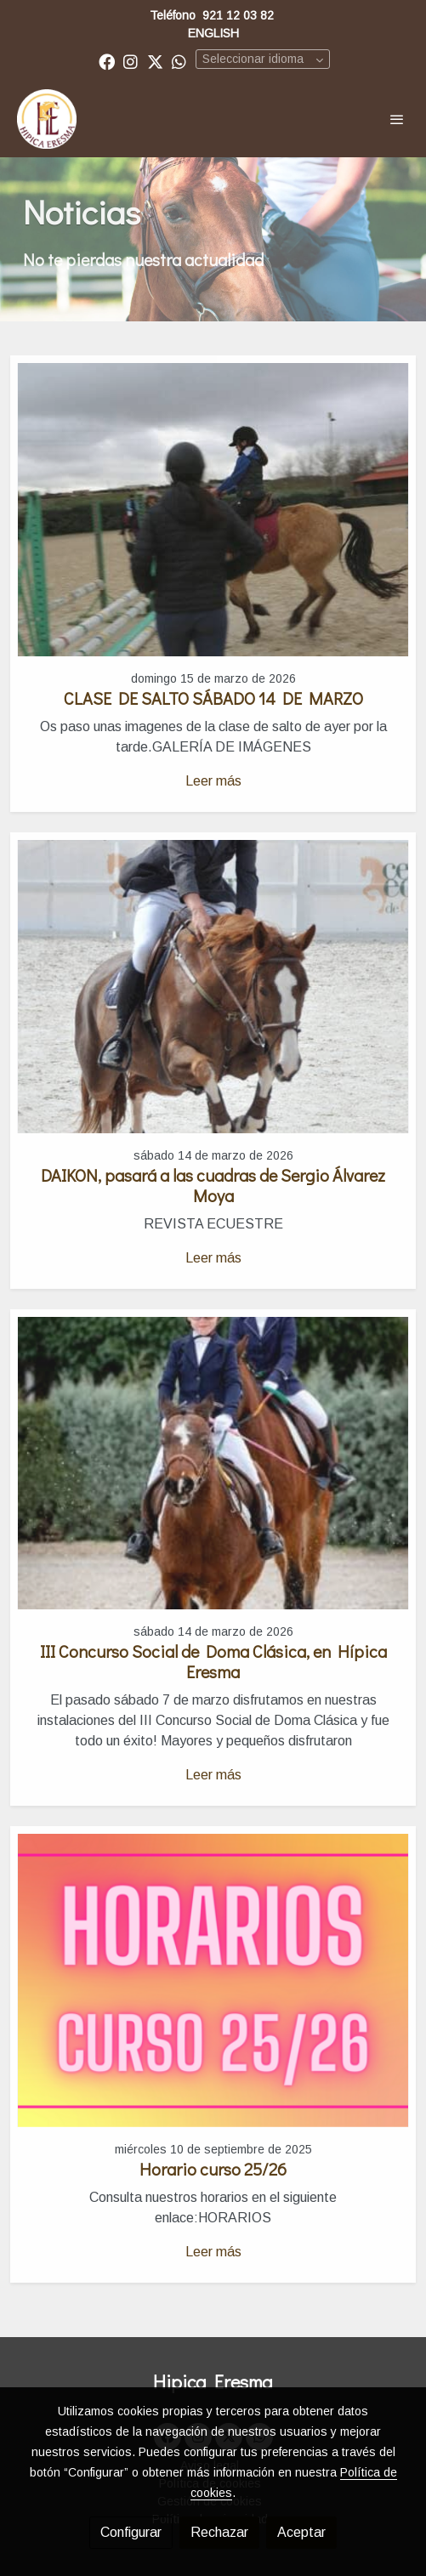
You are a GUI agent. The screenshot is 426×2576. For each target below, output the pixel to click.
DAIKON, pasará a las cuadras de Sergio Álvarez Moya (213, 1185)
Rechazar (219, 2532)
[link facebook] (107, 61)
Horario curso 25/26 (213, 2169)
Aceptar (301, 2532)
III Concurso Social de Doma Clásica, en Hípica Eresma (213, 1661)
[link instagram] (130, 61)
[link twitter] (155, 61)
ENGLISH (213, 33)
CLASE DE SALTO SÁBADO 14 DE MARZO (213, 698)
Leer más (213, 781)
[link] (47, 119)
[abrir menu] (397, 119)
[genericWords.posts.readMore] (213, 509)
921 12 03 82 (238, 15)
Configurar (131, 2532)
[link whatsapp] (179, 61)
